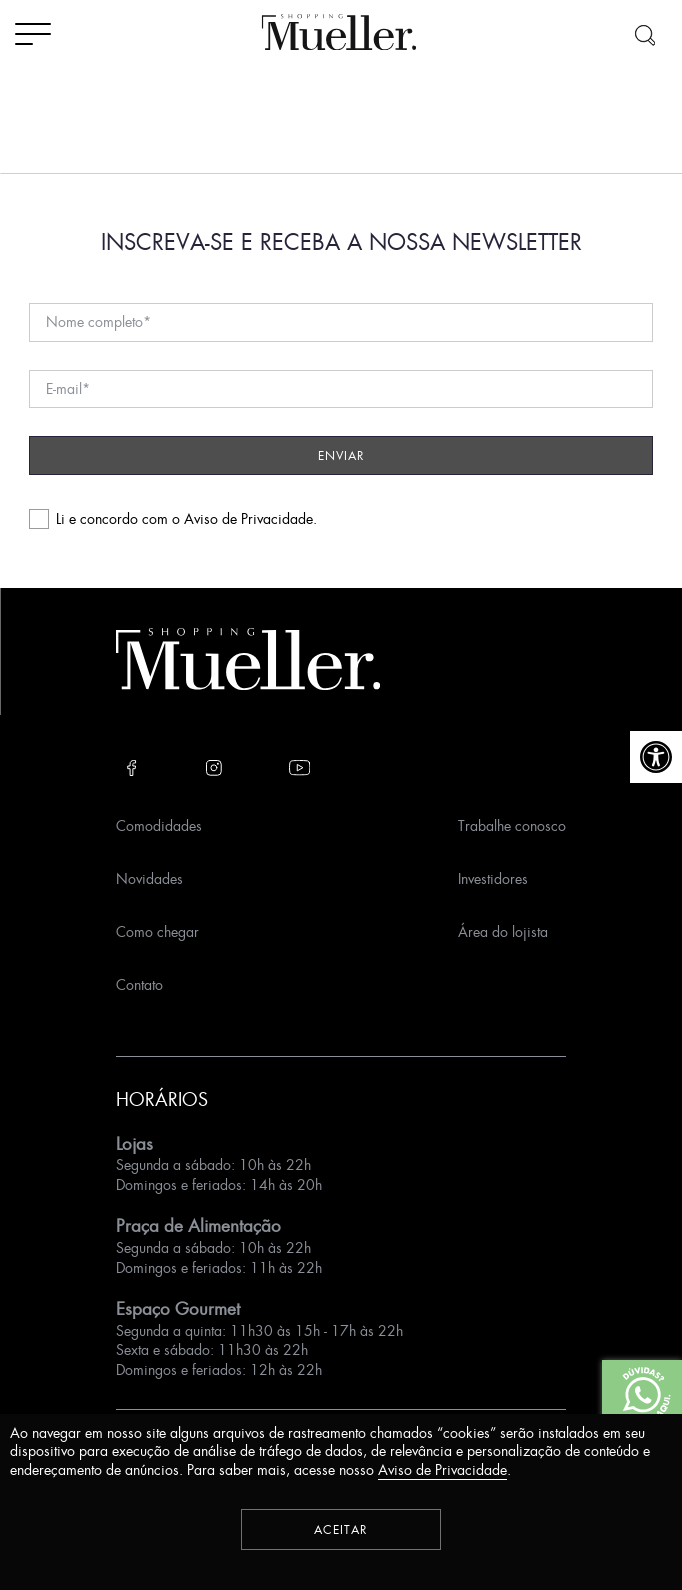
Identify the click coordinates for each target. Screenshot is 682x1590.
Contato (139, 984)
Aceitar (341, 1529)
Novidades (149, 878)
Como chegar (157, 931)
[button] (656, 757)
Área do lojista (503, 931)
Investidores (493, 878)
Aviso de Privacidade (248, 518)
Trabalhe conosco (512, 825)
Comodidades (159, 825)
